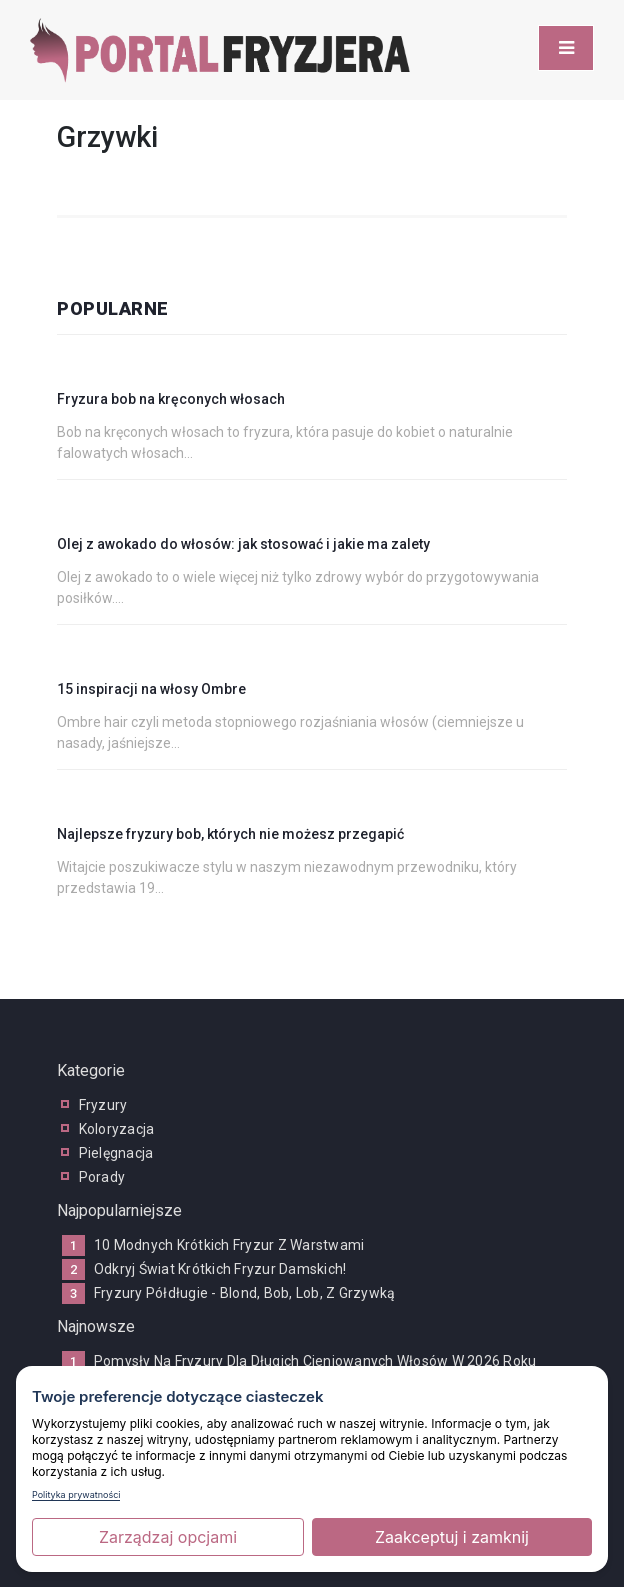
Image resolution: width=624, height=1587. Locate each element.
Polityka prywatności (76, 1494)
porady (102, 1177)
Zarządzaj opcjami (168, 1537)
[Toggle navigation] (566, 48)
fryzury (103, 1105)
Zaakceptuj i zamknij (452, 1537)
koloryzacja (117, 1129)
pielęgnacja (116, 1153)
